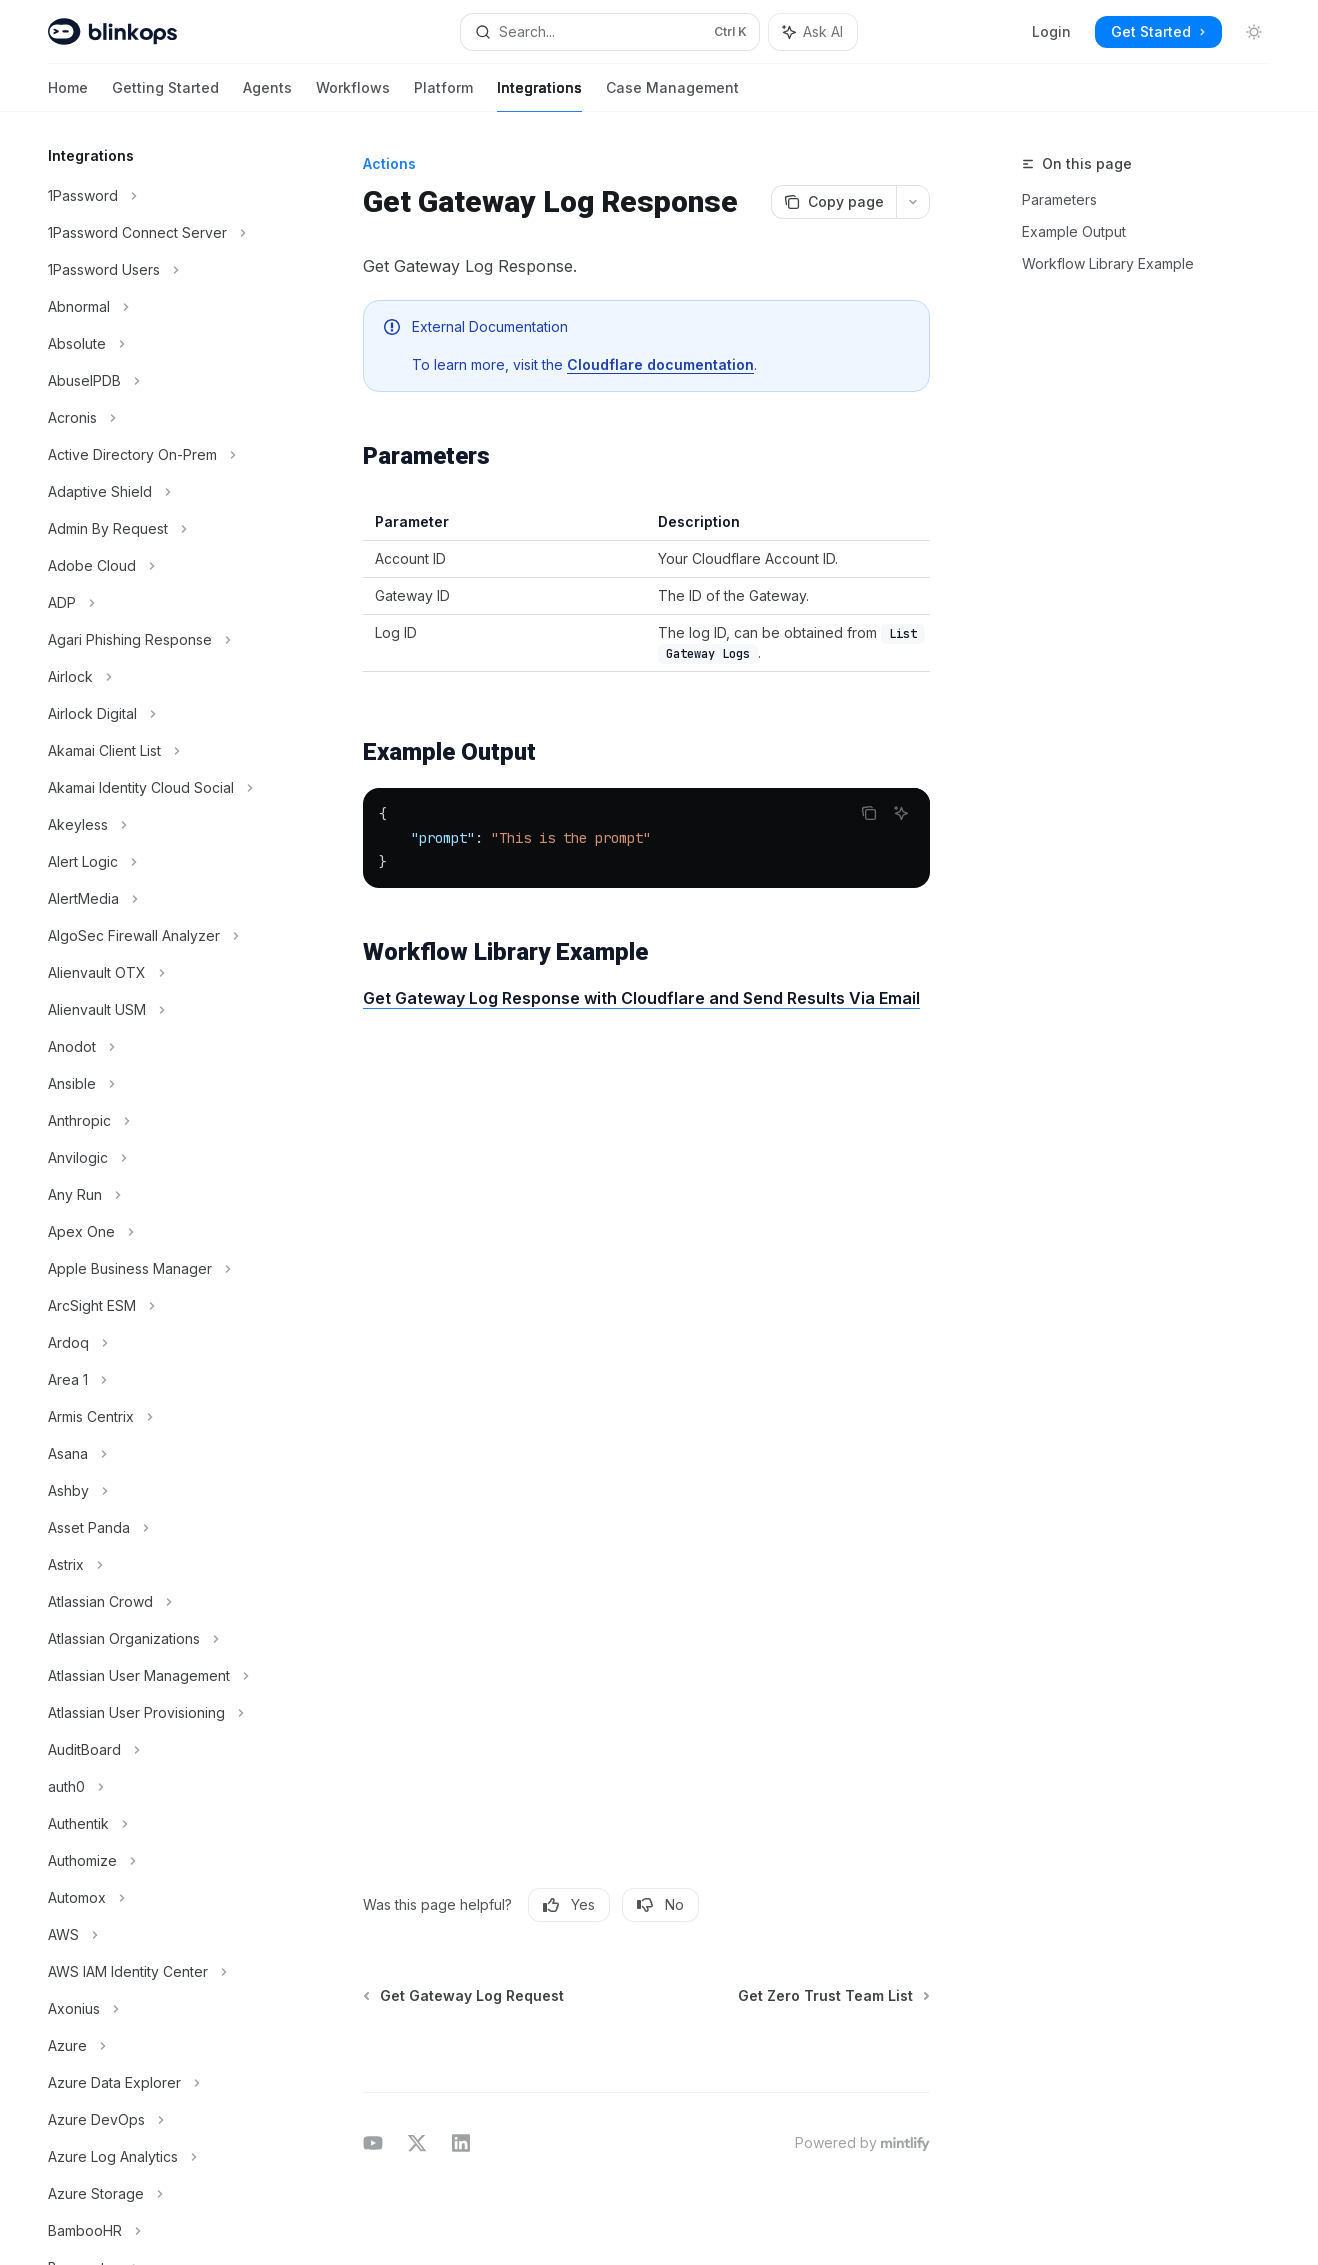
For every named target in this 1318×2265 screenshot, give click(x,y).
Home (68, 95)
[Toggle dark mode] (1254, 32)
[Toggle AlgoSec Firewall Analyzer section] (160, 936)
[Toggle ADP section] (160, 603)
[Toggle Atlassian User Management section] (160, 1676)
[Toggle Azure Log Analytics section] (160, 2157)
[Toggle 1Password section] (160, 196)
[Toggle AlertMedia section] (160, 899)
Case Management (672, 95)
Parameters (1059, 199)
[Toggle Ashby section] (160, 1491)
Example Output (1074, 231)
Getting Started (165, 95)
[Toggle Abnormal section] (160, 307)
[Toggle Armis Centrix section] (160, 1417)
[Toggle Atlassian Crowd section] (160, 1602)
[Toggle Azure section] (160, 2046)
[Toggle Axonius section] (160, 2009)
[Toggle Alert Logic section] (160, 862)
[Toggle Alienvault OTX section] (160, 973)
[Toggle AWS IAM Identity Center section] (160, 1972)
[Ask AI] (901, 813)
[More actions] (913, 202)
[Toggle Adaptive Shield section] (160, 492)
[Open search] (610, 32)
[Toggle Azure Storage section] (160, 2194)
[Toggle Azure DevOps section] (160, 2120)
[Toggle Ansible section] (160, 1084)
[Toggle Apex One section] (160, 1232)
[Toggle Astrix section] (160, 1565)
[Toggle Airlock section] (160, 677)
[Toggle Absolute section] (160, 344)
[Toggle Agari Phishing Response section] (160, 640)
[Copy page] (833, 202)
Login (1051, 31)
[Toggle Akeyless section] (160, 825)
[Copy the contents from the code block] (869, 813)
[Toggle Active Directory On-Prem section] (160, 455)
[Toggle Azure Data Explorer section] (160, 2083)
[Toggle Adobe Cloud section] (160, 566)
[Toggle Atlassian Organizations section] (160, 1639)
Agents (267, 95)
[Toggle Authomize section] (160, 1861)
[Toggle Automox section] (160, 1898)
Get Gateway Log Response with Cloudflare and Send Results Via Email (641, 998)
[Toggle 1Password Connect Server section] (160, 233)
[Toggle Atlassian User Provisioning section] (160, 1713)
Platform (443, 95)
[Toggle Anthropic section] (160, 1121)
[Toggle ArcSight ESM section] (160, 1306)
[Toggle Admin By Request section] (160, 529)
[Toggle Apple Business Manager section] (160, 1269)
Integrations (539, 95)
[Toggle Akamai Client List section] (160, 751)
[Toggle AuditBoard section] (160, 1750)
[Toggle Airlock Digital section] (160, 714)
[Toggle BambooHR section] (160, 2231)
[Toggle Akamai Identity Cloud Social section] (160, 788)
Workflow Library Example (1108, 263)
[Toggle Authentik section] (160, 1824)
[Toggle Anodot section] (160, 1047)
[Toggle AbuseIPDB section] (160, 381)
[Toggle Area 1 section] (160, 1380)
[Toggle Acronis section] (160, 418)
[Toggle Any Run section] (160, 1195)
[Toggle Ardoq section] (160, 1343)
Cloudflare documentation (660, 364)
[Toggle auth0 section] (160, 1787)
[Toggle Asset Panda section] (160, 1528)
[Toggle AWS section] (160, 1935)
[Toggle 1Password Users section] (160, 270)
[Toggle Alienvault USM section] (160, 1010)
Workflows (353, 95)
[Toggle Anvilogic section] (160, 1158)
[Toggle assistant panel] (813, 32)
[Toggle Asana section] (160, 1454)
